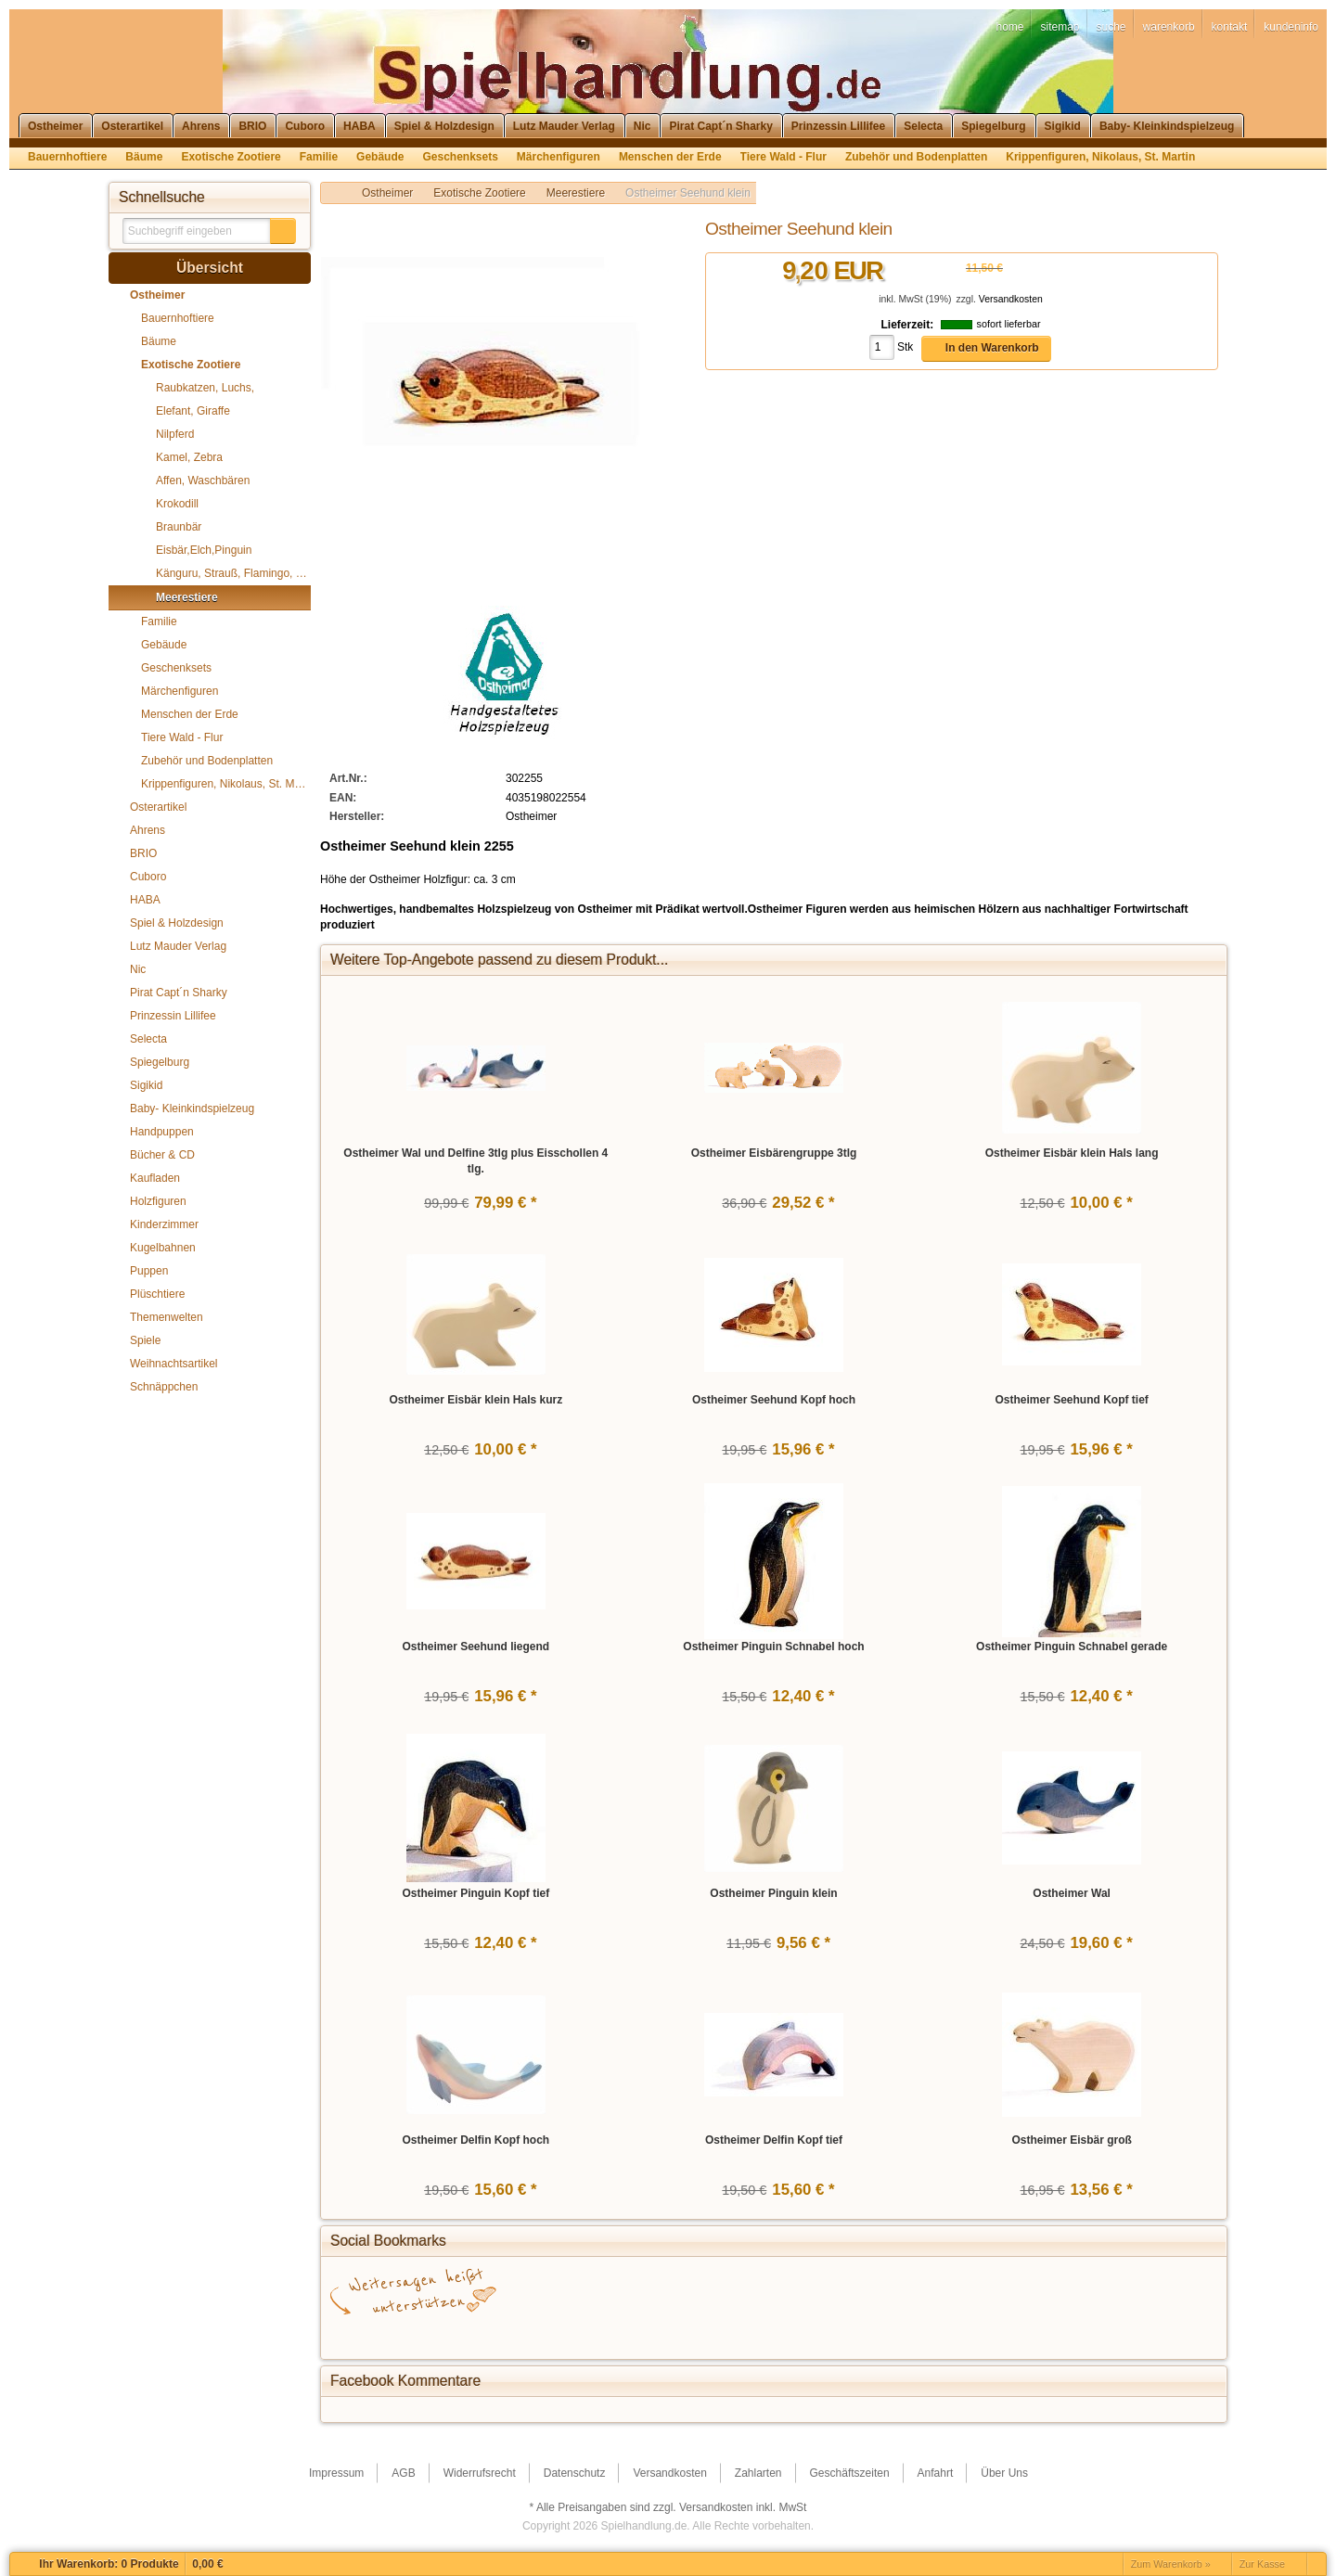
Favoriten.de (1054, 2333)
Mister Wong (831, 2333)
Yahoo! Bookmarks (775, 2333)
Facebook (386, 2333)
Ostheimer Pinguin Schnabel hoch (773, 1646)
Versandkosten (1011, 299)
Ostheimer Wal (1072, 1893)
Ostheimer (387, 192)
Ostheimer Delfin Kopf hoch (475, 2140)
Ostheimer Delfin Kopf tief (773, 2140)
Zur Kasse (1262, 2564)
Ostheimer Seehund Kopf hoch (773, 1399)
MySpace (887, 2333)
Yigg (998, 2333)
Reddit (1109, 2333)
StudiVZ (664, 2333)
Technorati (1165, 2333)
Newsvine (942, 2333)
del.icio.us (497, 2333)
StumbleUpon (608, 2333)
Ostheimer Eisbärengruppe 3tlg (774, 1153)
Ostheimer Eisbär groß (1071, 2140)
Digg (720, 2333)
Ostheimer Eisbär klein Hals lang (1072, 1153)
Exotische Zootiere (479, 192)
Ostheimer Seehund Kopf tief (1071, 1399)
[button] (283, 231)
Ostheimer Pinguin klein (773, 1893)
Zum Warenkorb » (1171, 2564)
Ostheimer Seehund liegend (475, 1646)
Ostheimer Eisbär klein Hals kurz (475, 1399)
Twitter (553, 2333)
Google (441, 2333)
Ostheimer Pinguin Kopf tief (475, 1893)
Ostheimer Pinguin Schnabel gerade (1071, 1646)
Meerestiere (575, 192)
